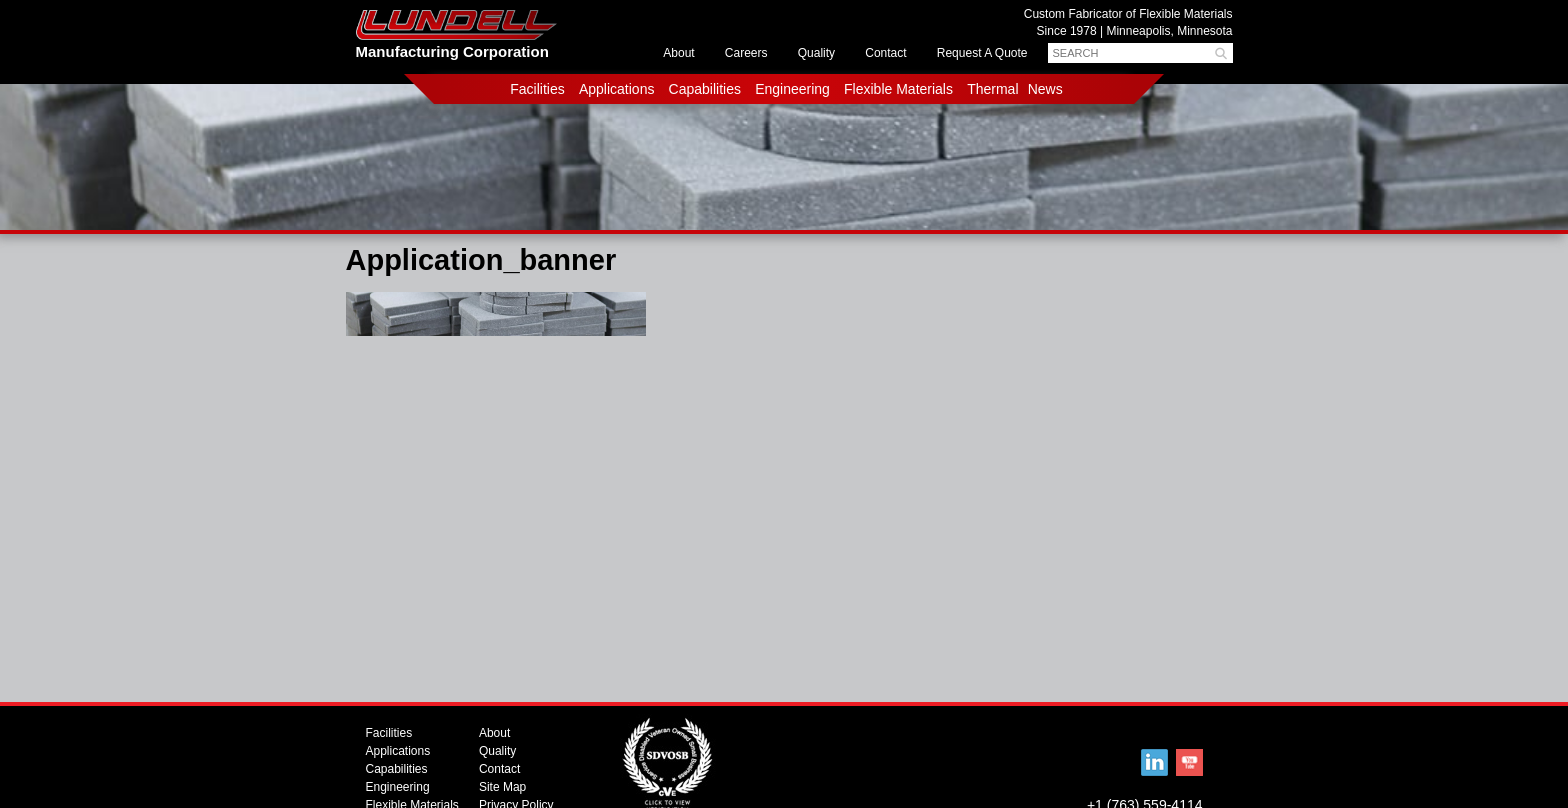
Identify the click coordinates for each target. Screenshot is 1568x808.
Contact (885, 53)
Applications (617, 89)
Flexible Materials (898, 89)
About (678, 53)
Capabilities (705, 89)
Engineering (792, 89)
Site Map (502, 787)
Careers (746, 53)
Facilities (537, 89)
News (1045, 89)
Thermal (992, 89)
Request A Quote (982, 53)
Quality (816, 53)
